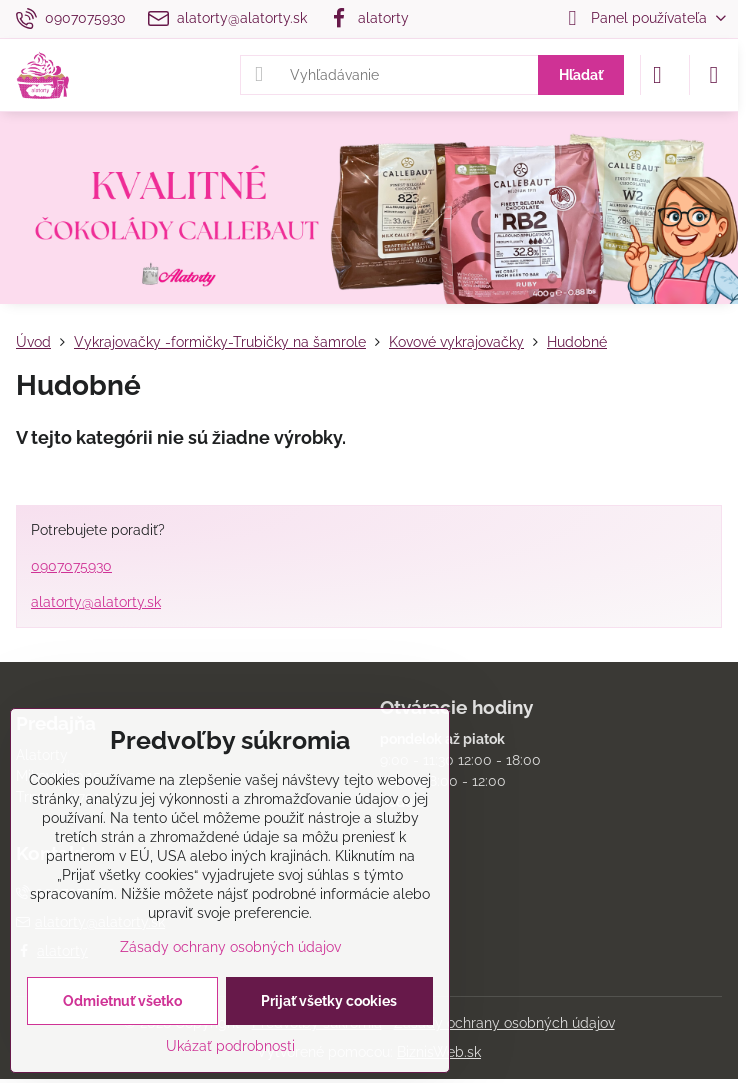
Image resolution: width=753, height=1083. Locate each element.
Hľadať (581, 75)
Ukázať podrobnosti (230, 1046)
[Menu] (714, 75)
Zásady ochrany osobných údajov (504, 1023)
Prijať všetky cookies (329, 1001)
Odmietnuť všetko (122, 1001)
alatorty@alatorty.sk (96, 602)
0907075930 (71, 566)
